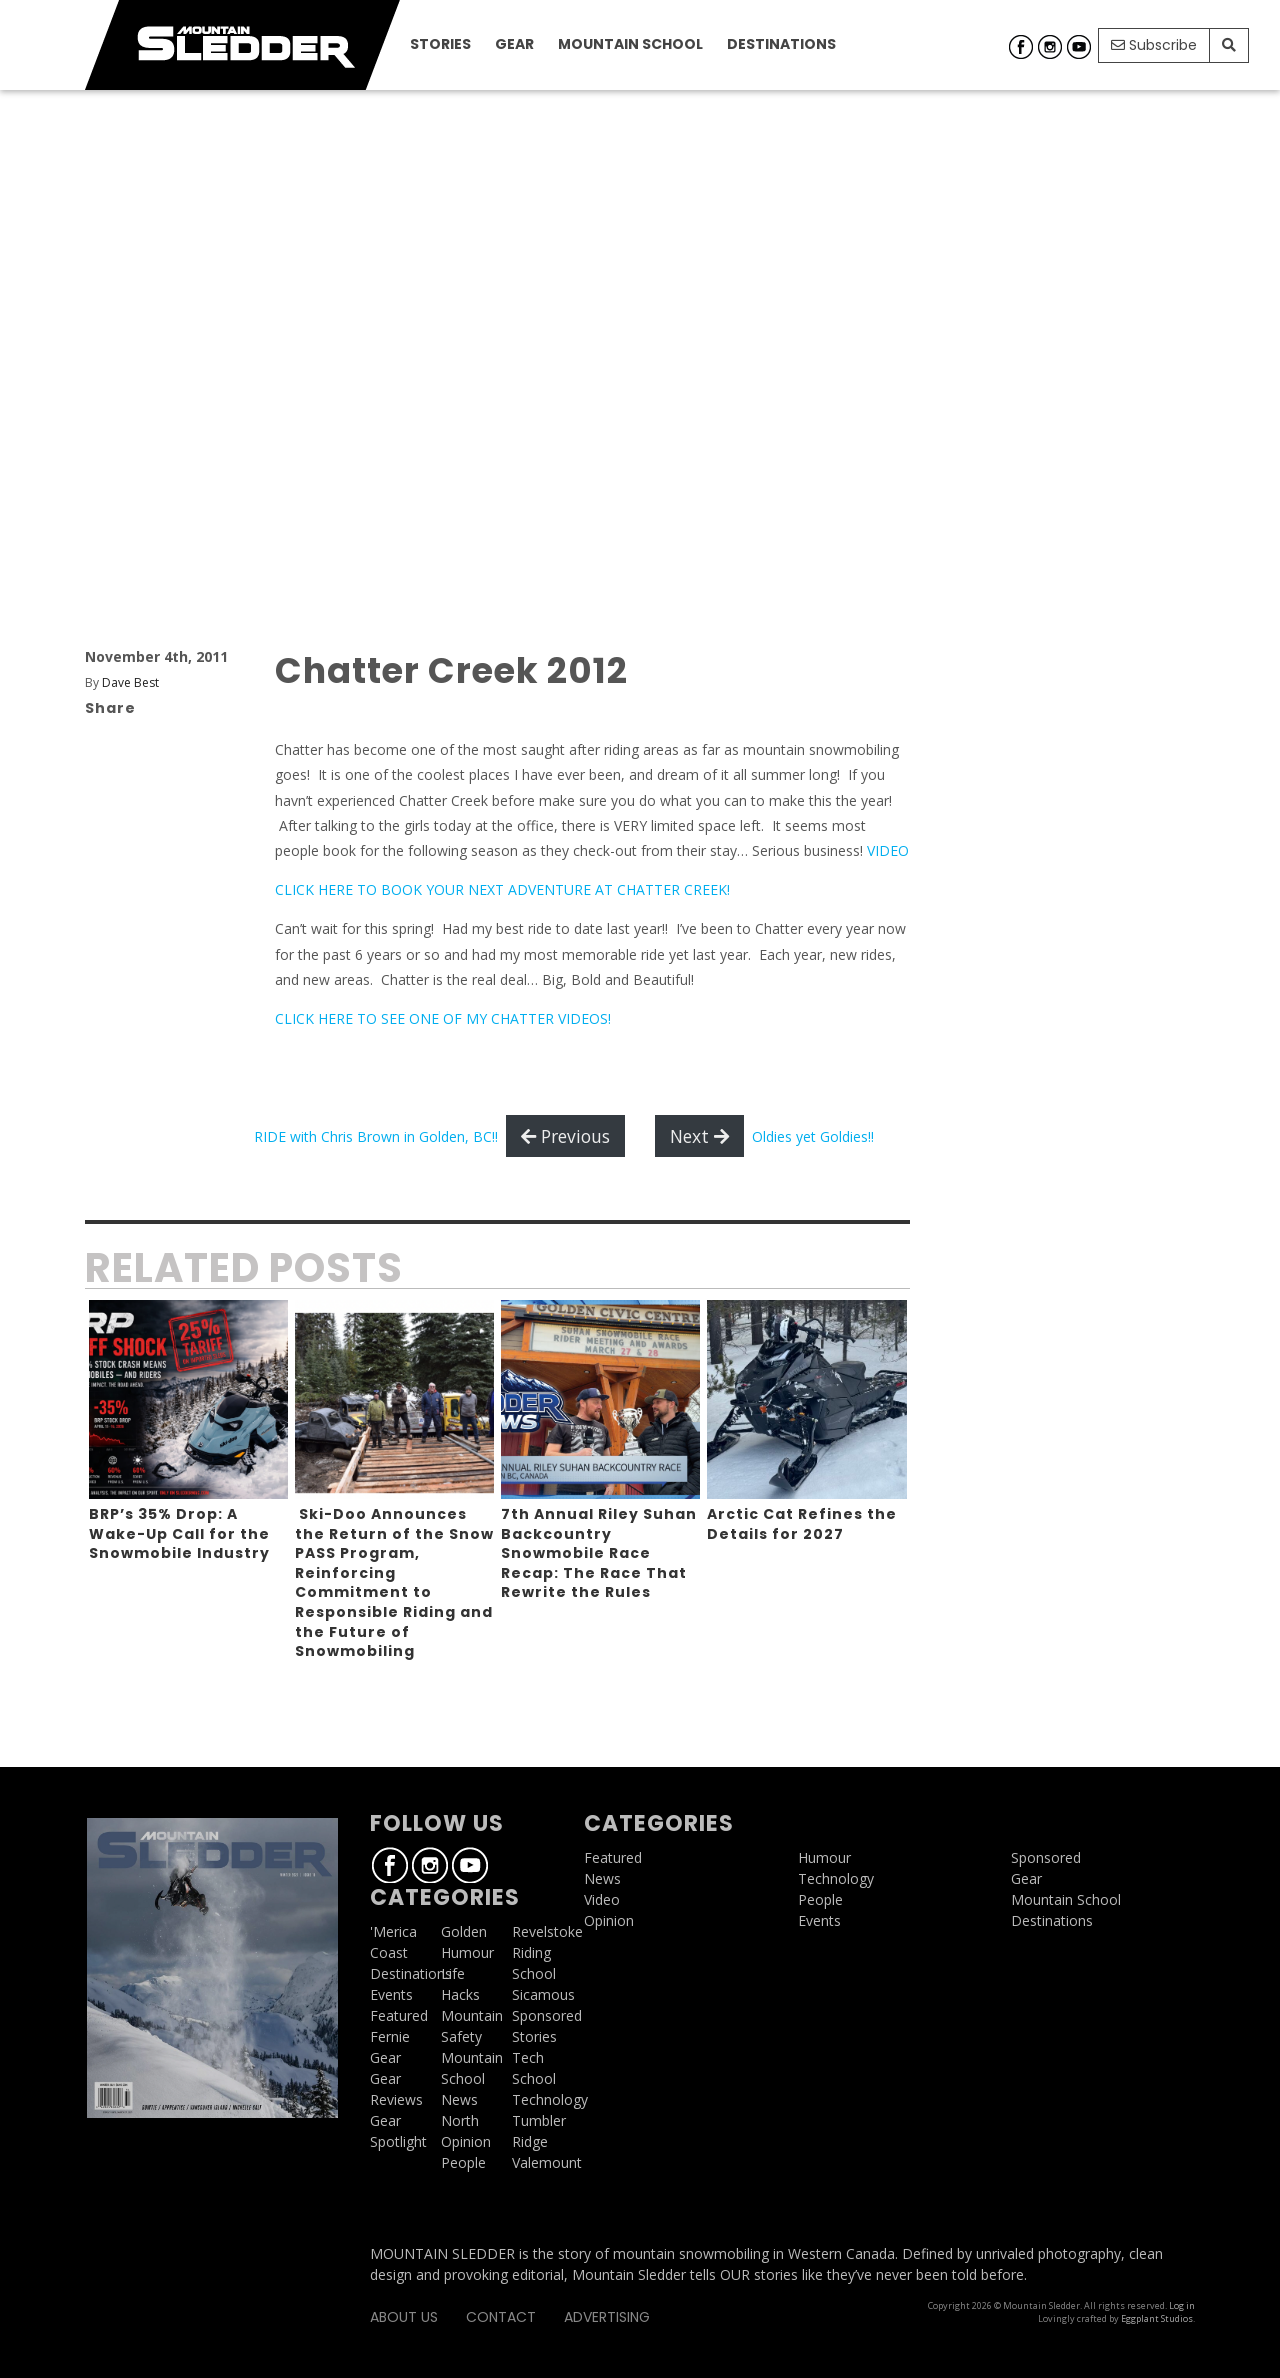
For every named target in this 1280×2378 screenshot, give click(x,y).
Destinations (781, 44)
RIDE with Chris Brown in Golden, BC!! (376, 1136)
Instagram (1050, 47)
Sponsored (547, 2015)
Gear (514, 44)
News (459, 2099)
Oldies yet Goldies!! (813, 1136)
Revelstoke (547, 1931)
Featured (399, 2015)
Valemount (547, 2162)
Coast (389, 1952)
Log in (1182, 2305)
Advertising (607, 2317)
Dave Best (130, 682)
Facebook (1021, 47)
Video (602, 1899)
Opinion (466, 2141)
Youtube (1079, 47)
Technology (550, 2099)
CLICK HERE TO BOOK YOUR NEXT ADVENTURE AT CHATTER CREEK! (502, 889)
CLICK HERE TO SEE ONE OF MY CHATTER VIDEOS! (443, 1018)
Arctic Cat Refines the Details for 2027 (802, 1524)
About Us (404, 2317)
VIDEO (888, 850)
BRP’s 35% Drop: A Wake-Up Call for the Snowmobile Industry (179, 1533)
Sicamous (543, 1994)
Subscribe (1154, 45)
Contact (501, 2317)
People (463, 2162)
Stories (440, 44)
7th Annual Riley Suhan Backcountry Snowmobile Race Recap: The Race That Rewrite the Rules (599, 1553)
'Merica (393, 1931)
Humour (467, 1952)
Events (391, 1994)
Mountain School (630, 44)
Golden (464, 1931)
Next (699, 1136)
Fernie (390, 2036)
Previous (565, 1136)
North (460, 2120)
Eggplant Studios (1157, 2318)
